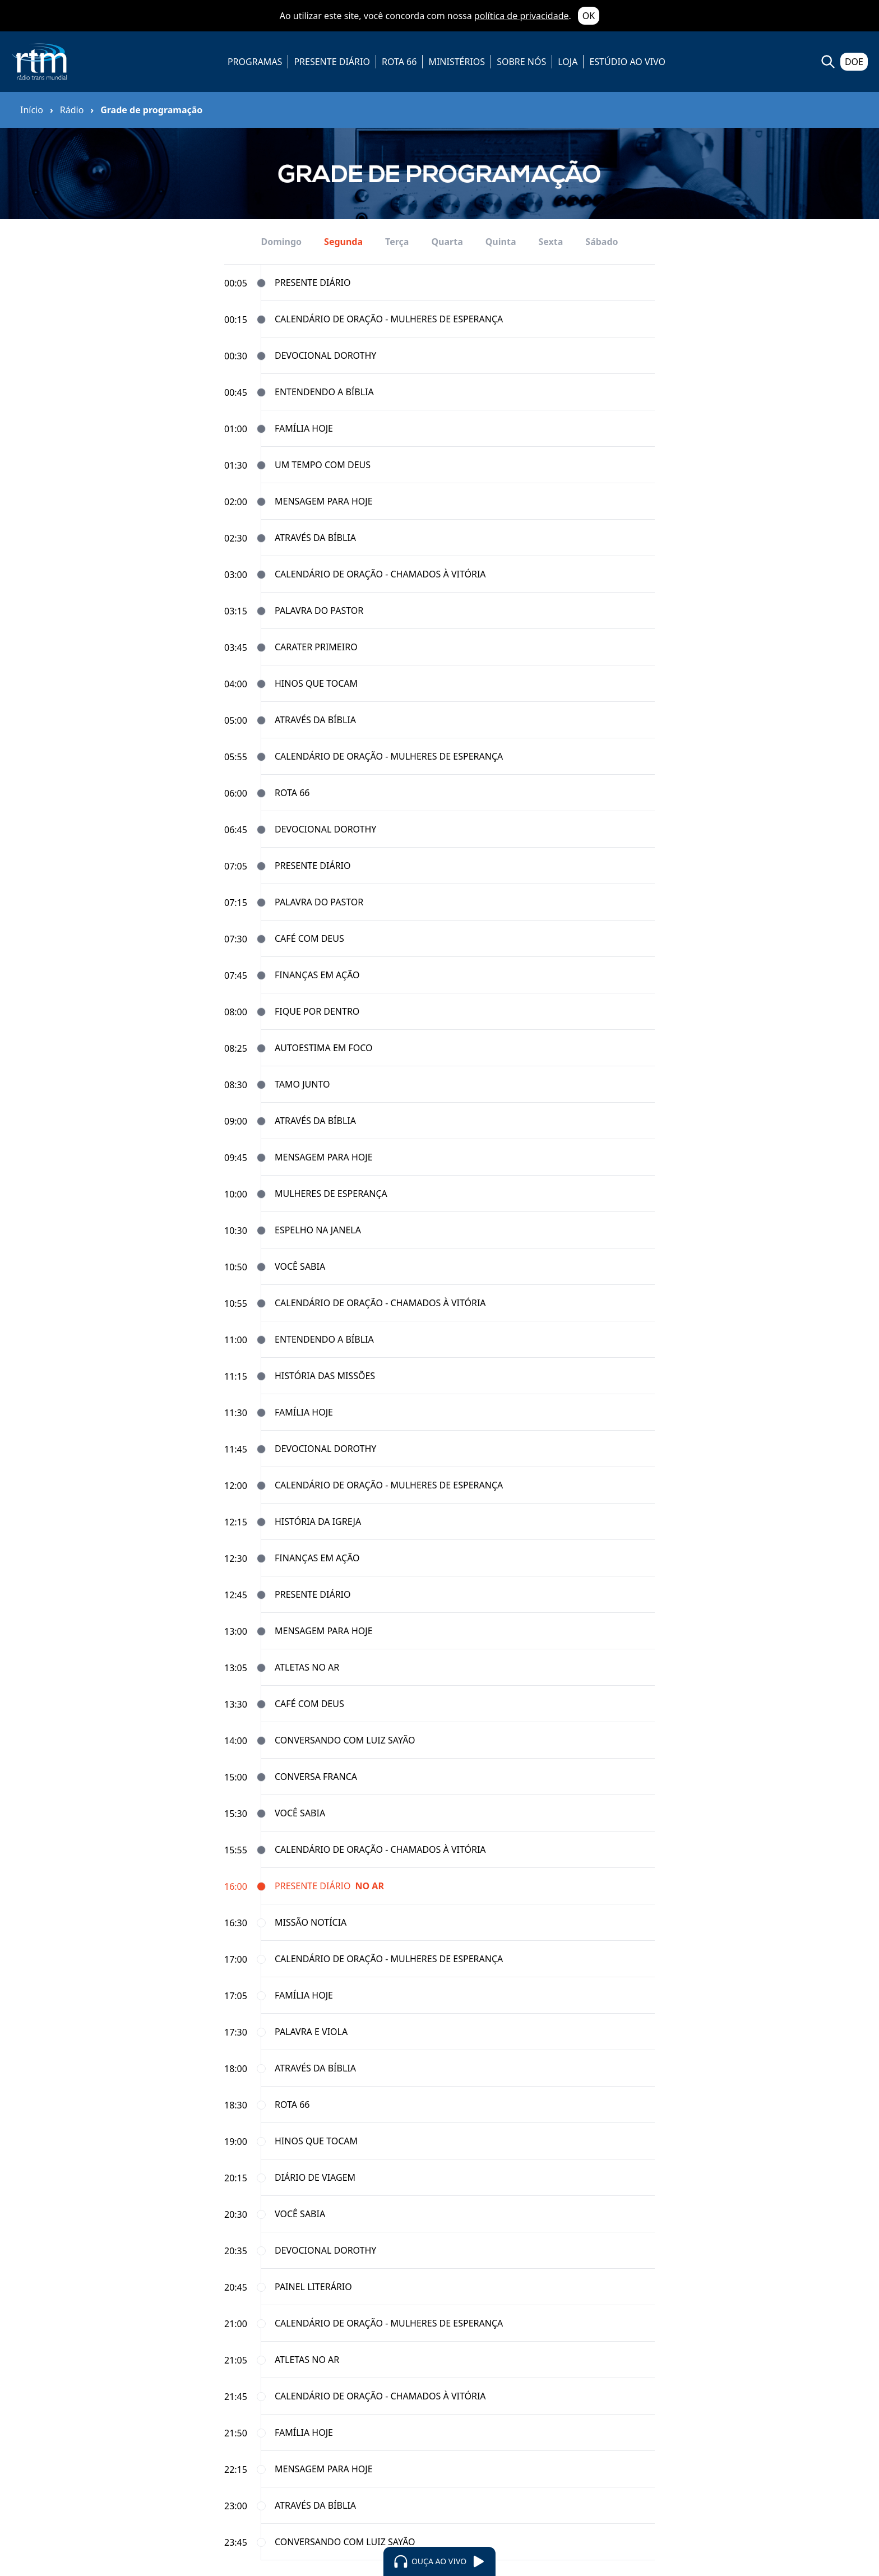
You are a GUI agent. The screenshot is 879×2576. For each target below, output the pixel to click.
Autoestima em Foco (324, 1048)
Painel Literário (313, 2287)
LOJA (567, 62)
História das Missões (325, 1376)
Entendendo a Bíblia (324, 392)
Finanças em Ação (317, 975)
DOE (854, 62)
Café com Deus (309, 938)
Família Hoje (304, 428)
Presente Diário (313, 282)
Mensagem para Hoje (324, 501)
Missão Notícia (310, 1922)
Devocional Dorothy (325, 355)
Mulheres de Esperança (331, 1193)
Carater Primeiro (316, 647)
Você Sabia (300, 1266)
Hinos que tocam (316, 683)
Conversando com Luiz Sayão (345, 1740)
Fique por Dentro (317, 1011)
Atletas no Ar (307, 1667)
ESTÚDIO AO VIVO (627, 62)
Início (31, 110)
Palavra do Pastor (319, 610)
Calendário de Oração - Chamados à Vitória (380, 574)
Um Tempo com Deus (323, 465)
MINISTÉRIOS (456, 62)
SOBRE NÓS (521, 62)
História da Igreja (318, 1521)
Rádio (72, 110)
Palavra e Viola (311, 2031)
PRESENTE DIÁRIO (332, 62)
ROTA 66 (399, 62)
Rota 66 (292, 793)
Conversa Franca (316, 1776)
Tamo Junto (302, 1084)
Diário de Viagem (315, 2177)
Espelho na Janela (318, 1230)
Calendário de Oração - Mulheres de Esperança (389, 319)
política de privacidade (521, 16)
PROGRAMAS (255, 62)
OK (588, 16)
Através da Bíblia (315, 537)
